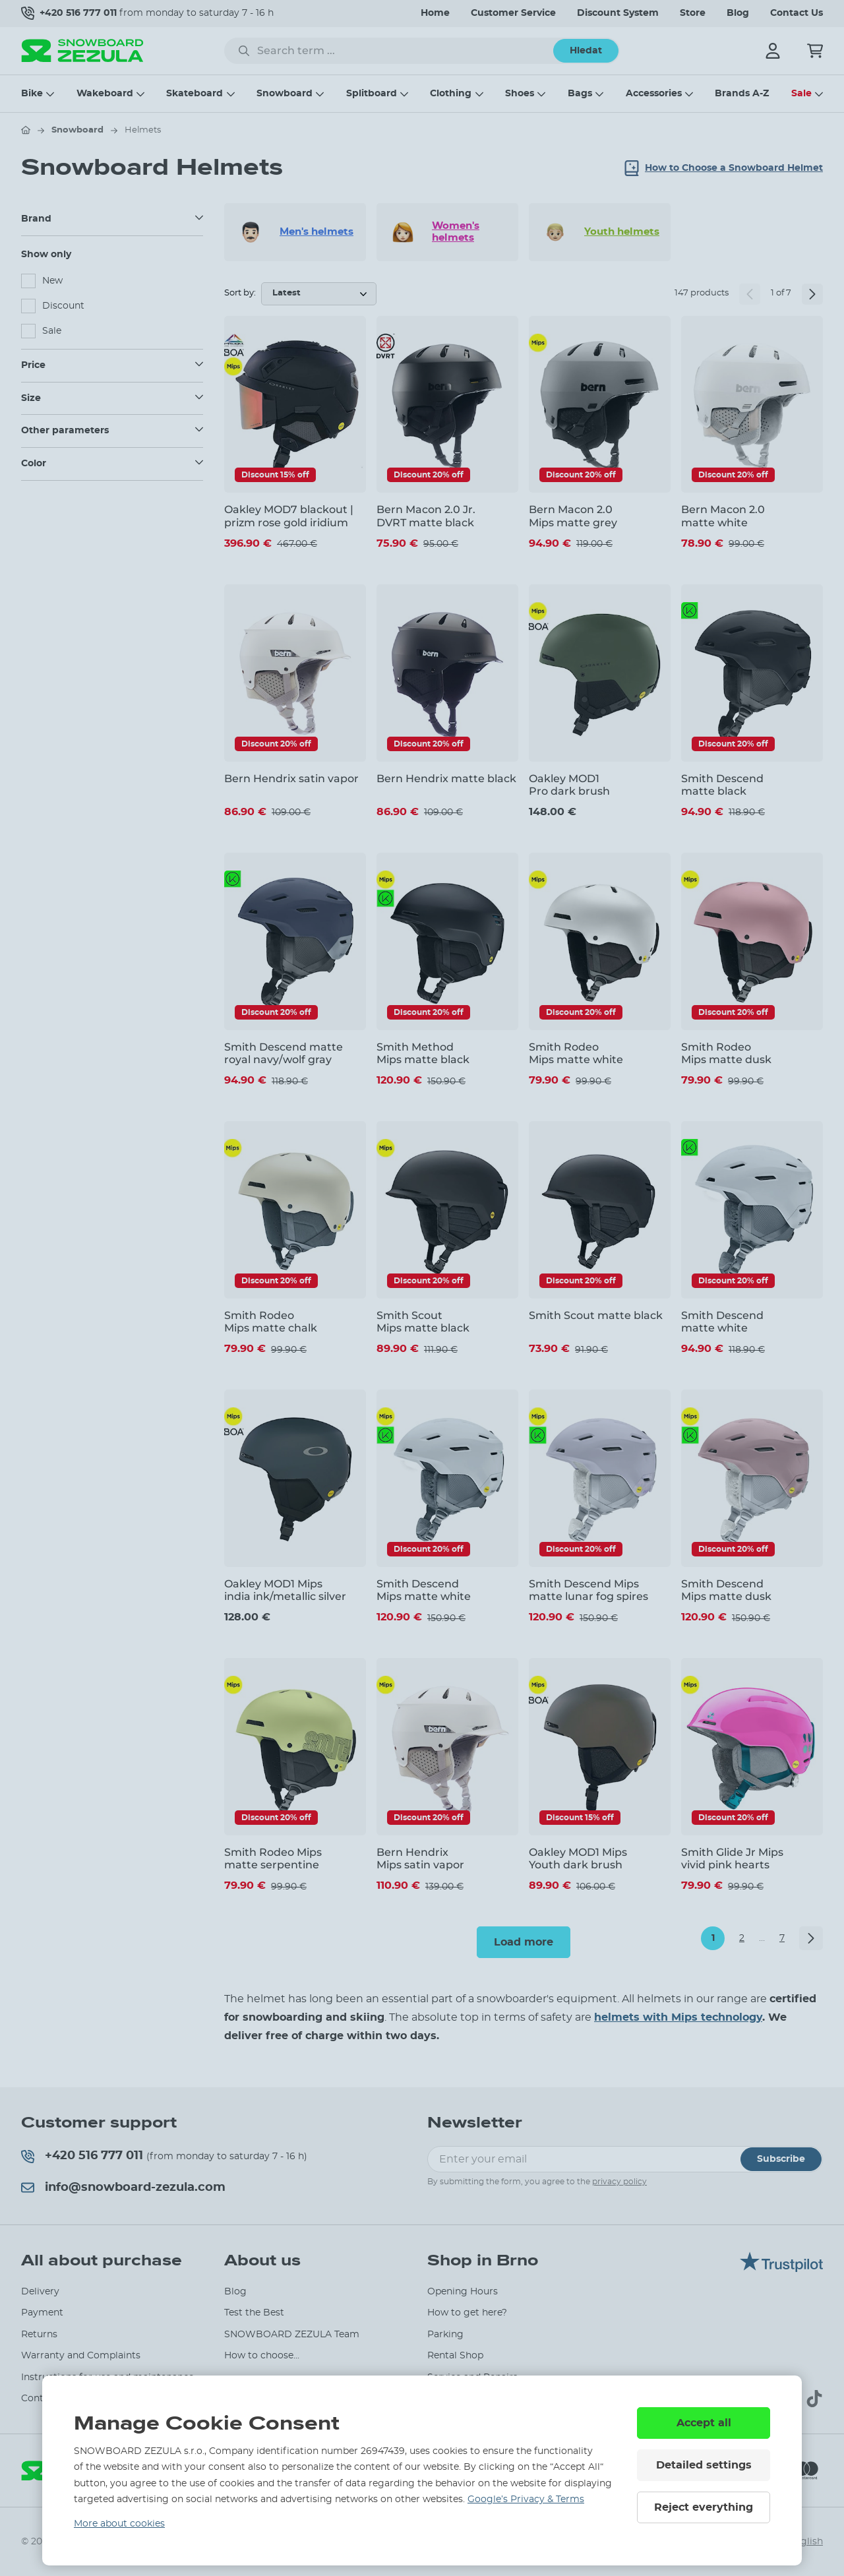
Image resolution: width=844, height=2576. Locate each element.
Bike (32, 93)
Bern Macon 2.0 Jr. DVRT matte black (426, 515)
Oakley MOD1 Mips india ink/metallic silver (285, 1590)
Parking (445, 2334)
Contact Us (796, 13)
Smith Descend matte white (722, 1321)
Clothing (450, 93)
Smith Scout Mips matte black (423, 1321)
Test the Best (254, 2312)
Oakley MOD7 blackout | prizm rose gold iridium (288, 515)
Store (693, 13)
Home (435, 13)
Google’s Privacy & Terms (525, 2499)
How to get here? (467, 2312)
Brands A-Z (742, 93)
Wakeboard (104, 93)
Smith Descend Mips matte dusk (726, 1590)
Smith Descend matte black (722, 784)
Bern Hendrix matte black (446, 778)
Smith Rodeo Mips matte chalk (270, 1321)
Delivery (40, 2291)
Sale (801, 93)
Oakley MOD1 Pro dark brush (569, 784)
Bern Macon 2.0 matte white (723, 515)
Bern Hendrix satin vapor (291, 778)
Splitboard (371, 93)
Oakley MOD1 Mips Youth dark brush (578, 1858)
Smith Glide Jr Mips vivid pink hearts (732, 1858)
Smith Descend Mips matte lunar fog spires (588, 1590)
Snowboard (284, 93)
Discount (63, 306)
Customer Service (513, 13)
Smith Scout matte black (596, 1315)
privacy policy (619, 2182)
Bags (580, 93)
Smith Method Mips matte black (423, 1053)
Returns (39, 2334)
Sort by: (240, 293)
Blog (738, 13)
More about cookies (119, 2524)
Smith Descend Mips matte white (424, 1590)
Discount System (618, 13)
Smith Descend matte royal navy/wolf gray (283, 1053)
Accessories (654, 93)
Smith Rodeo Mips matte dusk (726, 1053)
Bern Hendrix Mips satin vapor (420, 1858)
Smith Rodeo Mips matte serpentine (273, 1858)
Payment (42, 2312)
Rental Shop (455, 2355)
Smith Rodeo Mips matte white (576, 1053)
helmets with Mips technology (678, 2017)
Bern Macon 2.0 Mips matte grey (573, 515)
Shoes (519, 93)
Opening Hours (462, 2291)
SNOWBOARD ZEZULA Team (291, 2334)
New (52, 281)
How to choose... (261, 2355)
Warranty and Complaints (80, 2355)
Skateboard (194, 93)
